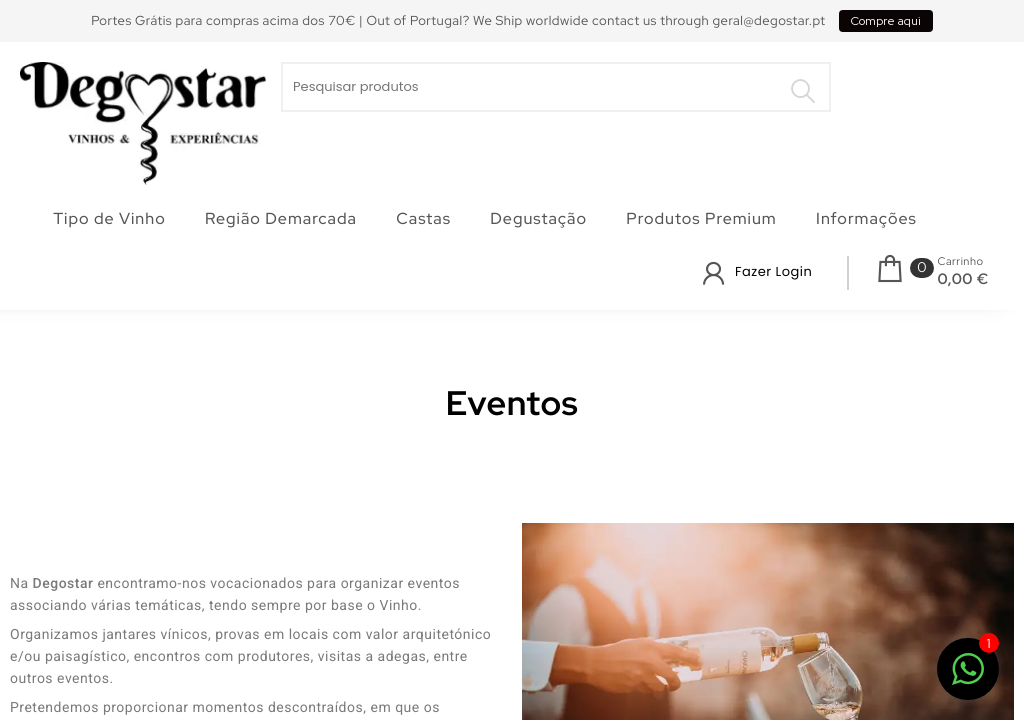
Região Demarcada (281, 218)
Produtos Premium (701, 218)
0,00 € (962, 279)
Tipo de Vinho (109, 218)
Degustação (538, 218)
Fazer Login (773, 271)
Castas (423, 218)
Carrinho (960, 262)
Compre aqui (886, 21)
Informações (866, 218)
